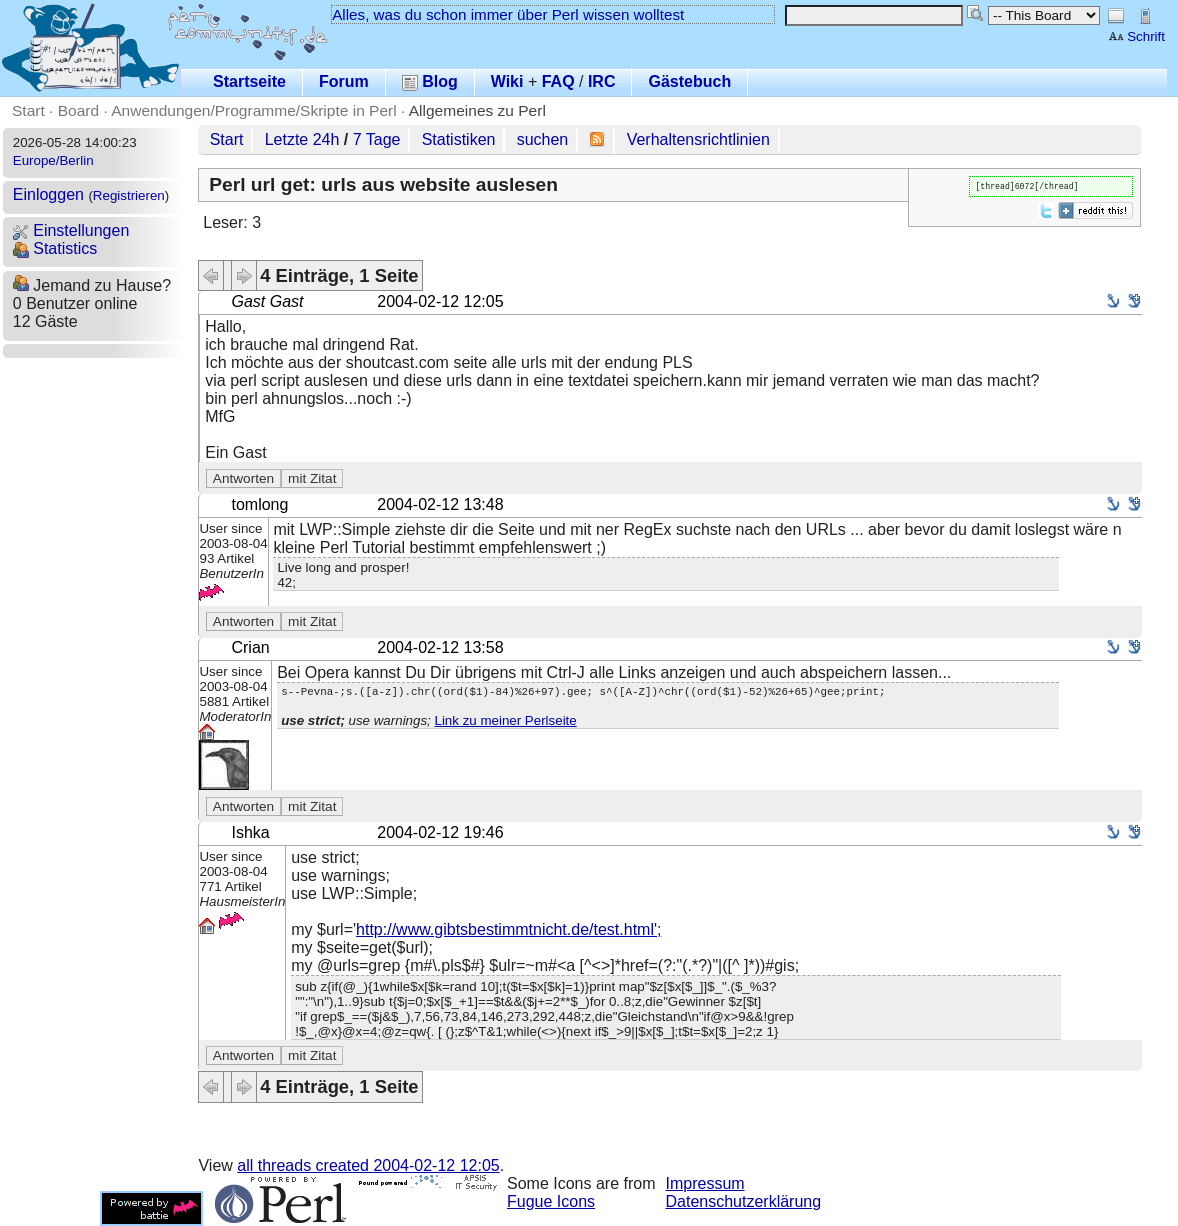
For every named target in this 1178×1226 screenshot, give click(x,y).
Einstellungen (71, 230)
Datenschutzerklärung (744, 1201)
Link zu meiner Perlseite (505, 723)
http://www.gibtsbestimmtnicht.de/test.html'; (508, 929)
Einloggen (48, 194)
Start (28, 110)
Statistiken (459, 139)
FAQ (558, 81)
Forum (344, 81)
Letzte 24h (302, 139)
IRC (602, 81)
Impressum (705, 1183)
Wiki (507, 81)
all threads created (368, 1165)
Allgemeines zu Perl (477, 110)
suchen (543, 139)
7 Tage (377, 139)
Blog (430, 81)
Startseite (249, 81)
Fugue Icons (551, 1201)
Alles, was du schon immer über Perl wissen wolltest (508, 14)
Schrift (1136, 36)
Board (78, 110)
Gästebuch (689, 81)
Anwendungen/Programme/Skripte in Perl (253, 110)
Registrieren (129, 195)
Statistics (55, 248)
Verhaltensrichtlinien (698, 139)
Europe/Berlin (53, 160)
